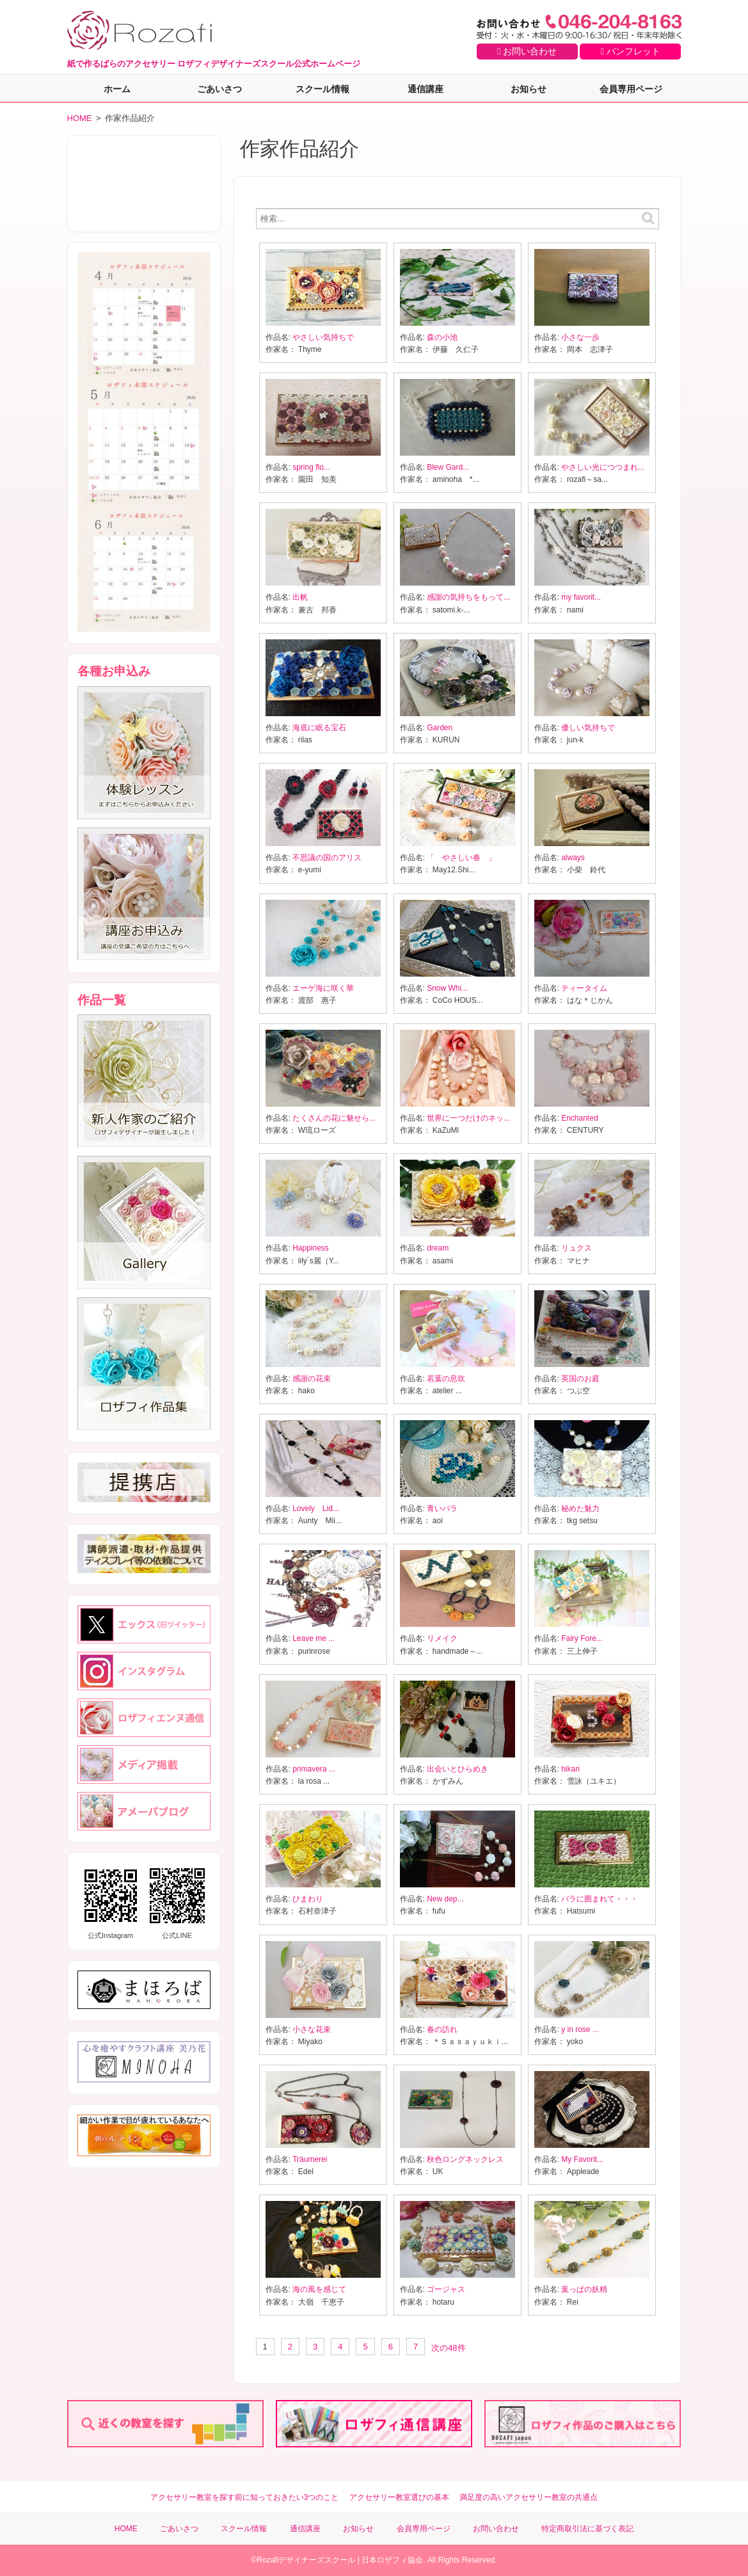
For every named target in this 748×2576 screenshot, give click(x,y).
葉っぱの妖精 (584, 2289)
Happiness (310, 1248)
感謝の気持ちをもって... (468, 597)
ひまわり (307, 1898)
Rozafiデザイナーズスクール (306, 2560)
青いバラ (442, 1508)
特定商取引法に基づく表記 (587, 2528)
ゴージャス (446, 2289)
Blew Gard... (448, 467)
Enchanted (579, 1118)
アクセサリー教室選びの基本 (399, 2497)
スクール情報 (322, 89)
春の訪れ (442, 2029)
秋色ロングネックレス (465, 2159)
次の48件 (448, 2348)
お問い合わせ (527, 51)
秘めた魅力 (580, 1508)
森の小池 (442, 337)
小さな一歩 (580, 337)
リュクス (576, 1248)
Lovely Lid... (315, 1508)
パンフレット (630, 51)
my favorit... (581, 597)
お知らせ (528, 89)
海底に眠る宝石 (319, 727)
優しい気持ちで (588, 727)
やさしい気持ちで (323, 337)
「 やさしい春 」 (461, 857)
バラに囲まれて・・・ (599, 1898)
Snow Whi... (447, 988)
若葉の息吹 (446, 1378)
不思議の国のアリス (327, 857)
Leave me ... (313, 1638)
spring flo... (311, 467)
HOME (79, 118)
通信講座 (425, 89)
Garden (439, 727)
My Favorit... (582, 2159)
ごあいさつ (219, 89)
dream (438, 1248)
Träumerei (309, 2159)
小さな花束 (311, 2029)
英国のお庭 (580, 1378)
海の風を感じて (319, 2289)
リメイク (442, 1638)
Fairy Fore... (582, 1638)
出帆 (300, 597)
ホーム (117, 89)
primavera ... (313, 1768)
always (573, 857)
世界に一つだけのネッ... (468, 1118)
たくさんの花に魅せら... (334, 1118)
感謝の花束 (311, 1378)
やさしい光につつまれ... (602, 467)
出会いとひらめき (457, 1768)
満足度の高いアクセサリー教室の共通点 (528, 2497)
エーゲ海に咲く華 (323, 988)
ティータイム (584, 988)
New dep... (445, 1898)
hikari (570, 1768)
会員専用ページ (631, 89)
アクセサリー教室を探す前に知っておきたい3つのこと (244, 2497)
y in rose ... (580, 2029)
